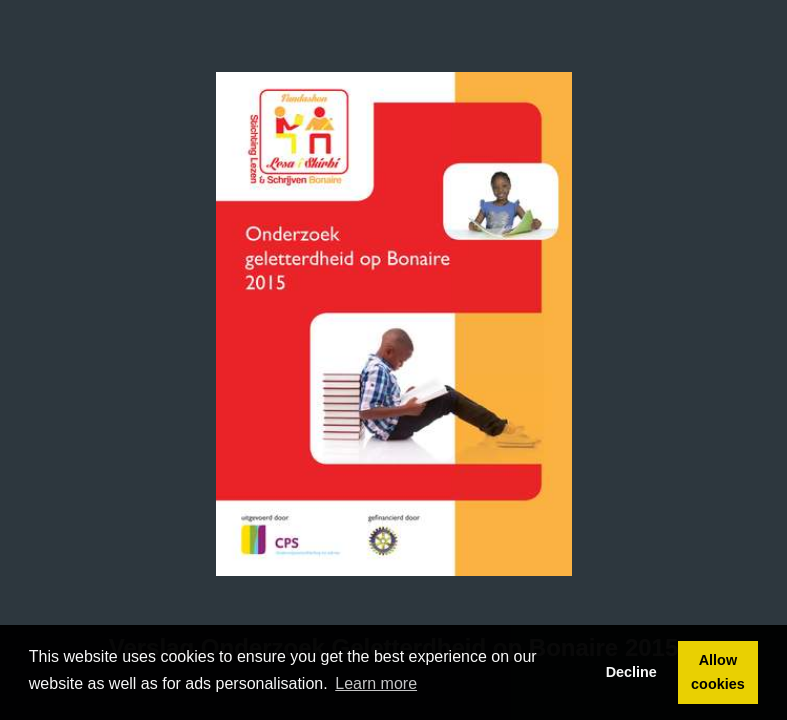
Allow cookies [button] (718, 672)
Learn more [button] (376, 683)
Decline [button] (631, 672)
